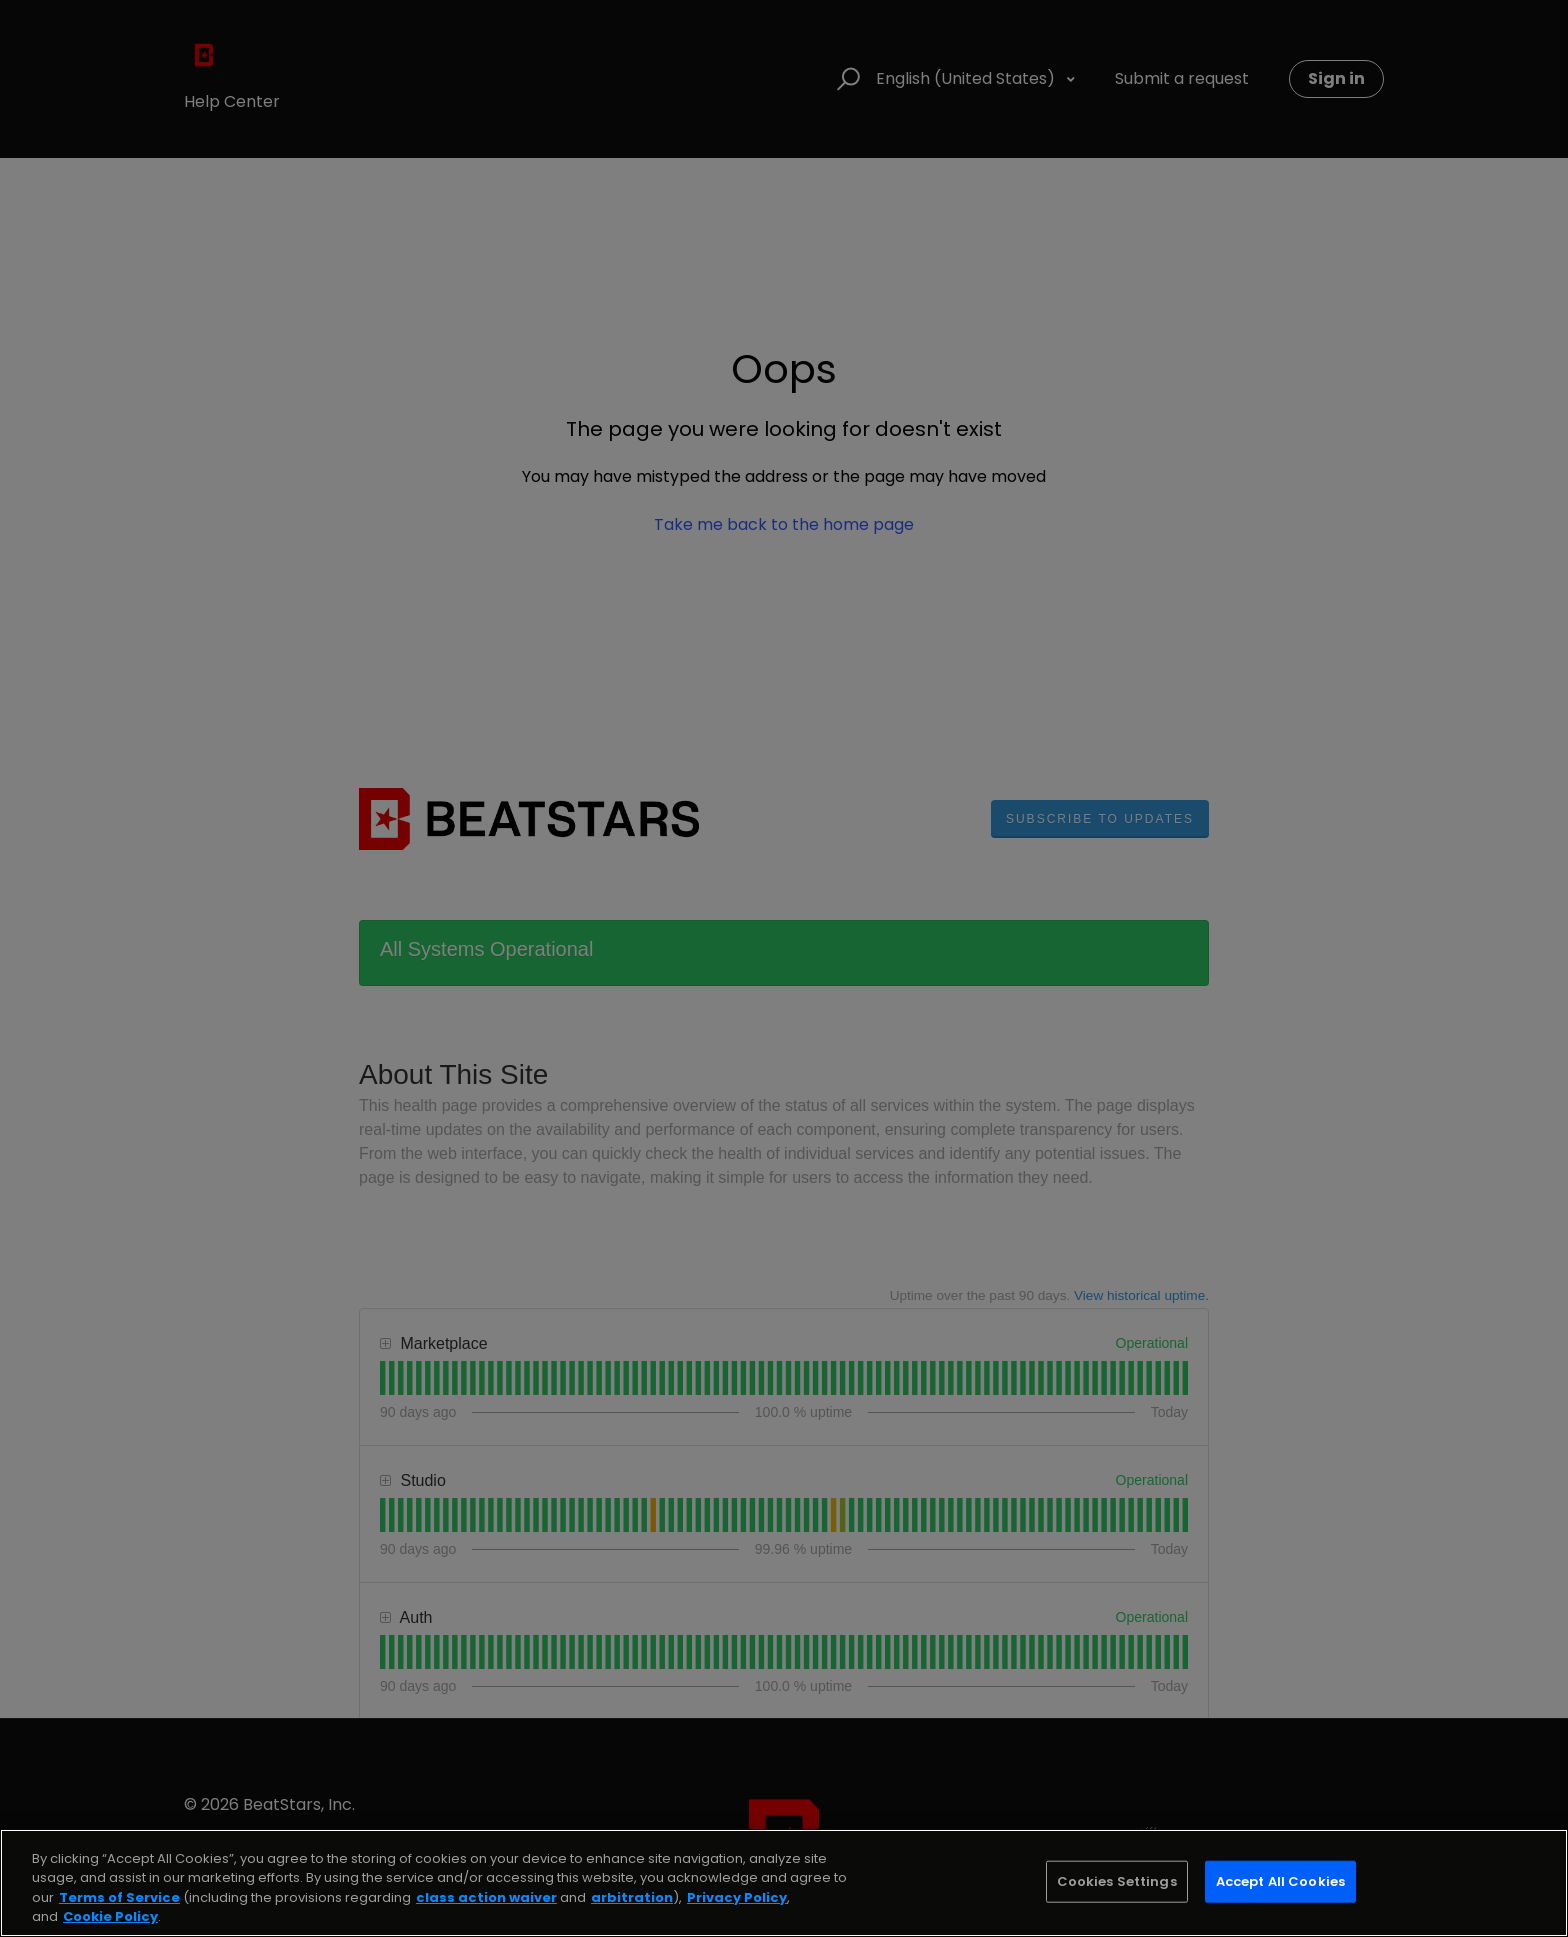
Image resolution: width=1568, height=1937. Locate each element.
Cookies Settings (1117, 1881)
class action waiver (486, 1897)
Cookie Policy (110, 1916)
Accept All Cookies (1280, 1881)
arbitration (632, 1897)
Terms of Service (119, 1897)
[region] (784, 1883)
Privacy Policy (737, 1897)
